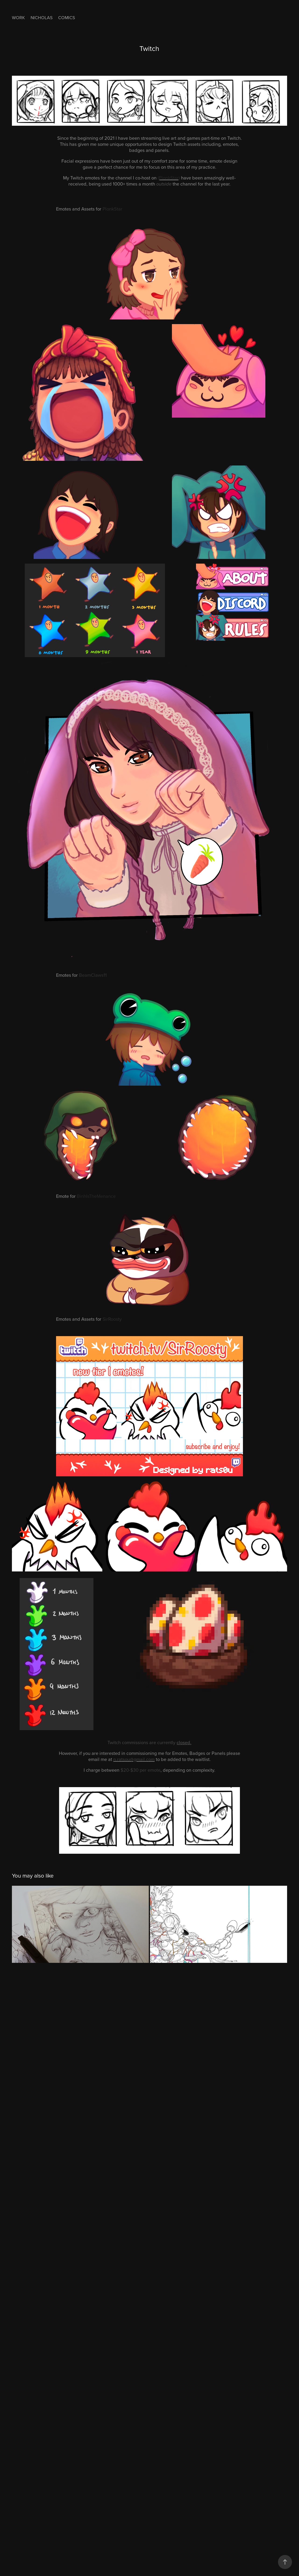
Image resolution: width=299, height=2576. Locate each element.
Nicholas (42, 17)
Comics (66, 17)
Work (18, 17)
